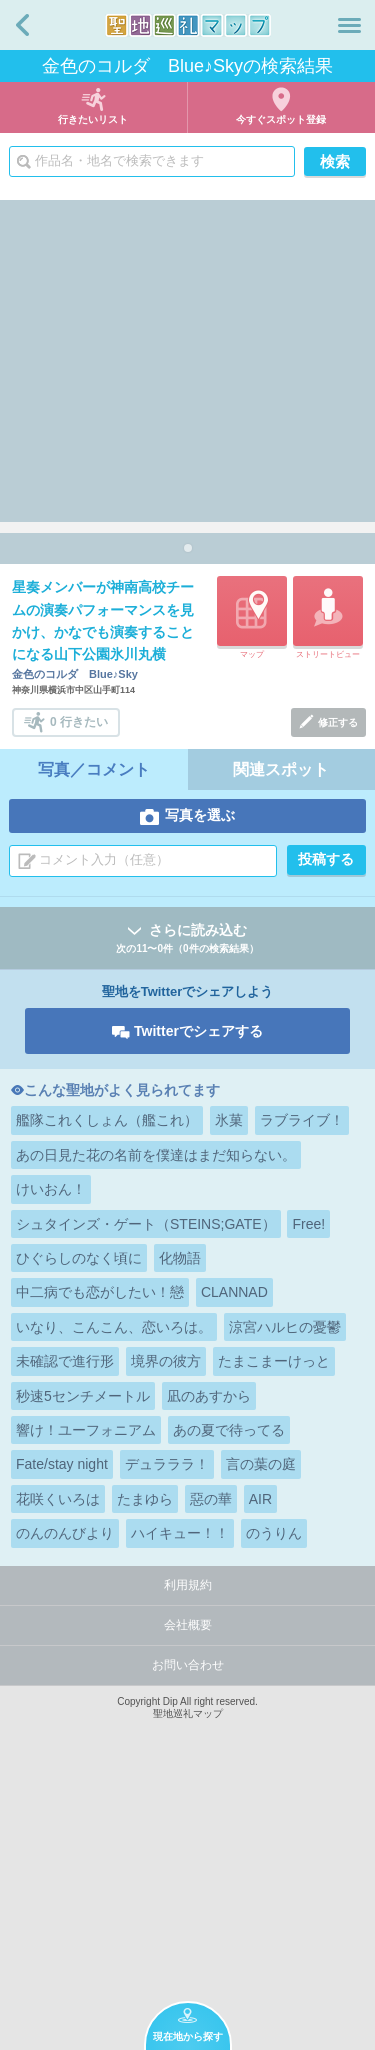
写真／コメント (94, 1039)
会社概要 (188, 1895)
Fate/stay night (62, 1734)
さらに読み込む (187, 1209)
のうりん (274, 1803)
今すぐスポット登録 (281, 119)
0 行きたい (79, 991)
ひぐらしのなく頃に (79, 1528)
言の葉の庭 (261, 1734)
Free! (308, 1494)
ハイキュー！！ (180, 1803)
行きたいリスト (93, 119)
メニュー (349, 25)
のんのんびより (65, 1803)
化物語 (180, 1528)
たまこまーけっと (274, 1631)
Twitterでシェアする (198, 1301)
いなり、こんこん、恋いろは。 (114, 1597)
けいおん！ (51, 1459)
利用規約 (188, 1855)
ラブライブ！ (302, 1390)
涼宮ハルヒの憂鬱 (285, 1597)
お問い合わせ (188, 1935)
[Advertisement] (187, 356)
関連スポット (281, 1039)
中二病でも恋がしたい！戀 (100, 1562)
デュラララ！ (167, 1734)
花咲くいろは (58, 1769)
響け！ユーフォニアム (86, 1700)
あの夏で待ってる (229, 1700)
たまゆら (145, 1769)
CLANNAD (234, 1562)
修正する (338, 992)
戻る (22, 25)
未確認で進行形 (65, 1631)
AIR (260, 1769)
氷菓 (229, 1390)
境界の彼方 (166, 1631)
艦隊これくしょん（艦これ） (107, 1390)
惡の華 (211, 1769)
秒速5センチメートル (83, 1666)
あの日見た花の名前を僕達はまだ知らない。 (156, 1425)
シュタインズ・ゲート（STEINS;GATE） (146, 1494)
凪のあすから (209, 1666)
